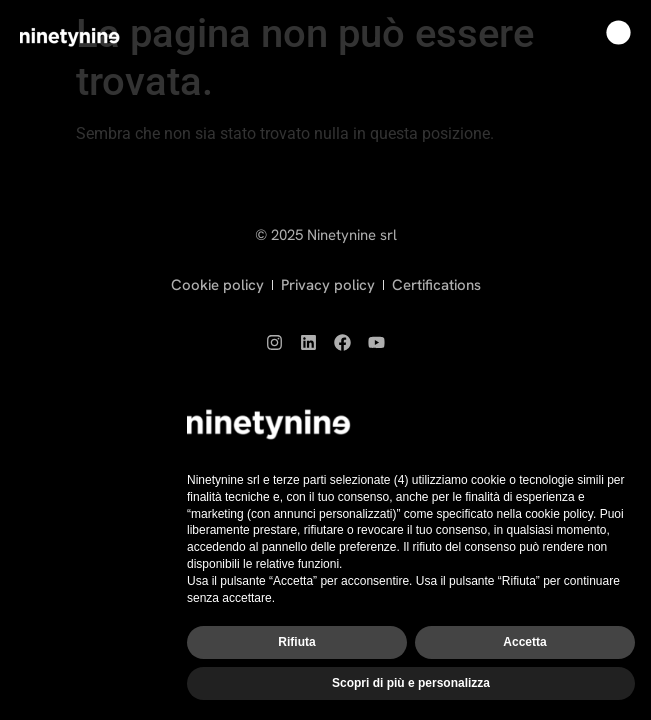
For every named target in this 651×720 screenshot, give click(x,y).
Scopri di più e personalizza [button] (411, 683)
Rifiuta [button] (296, 642)
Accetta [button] (524, 642)
